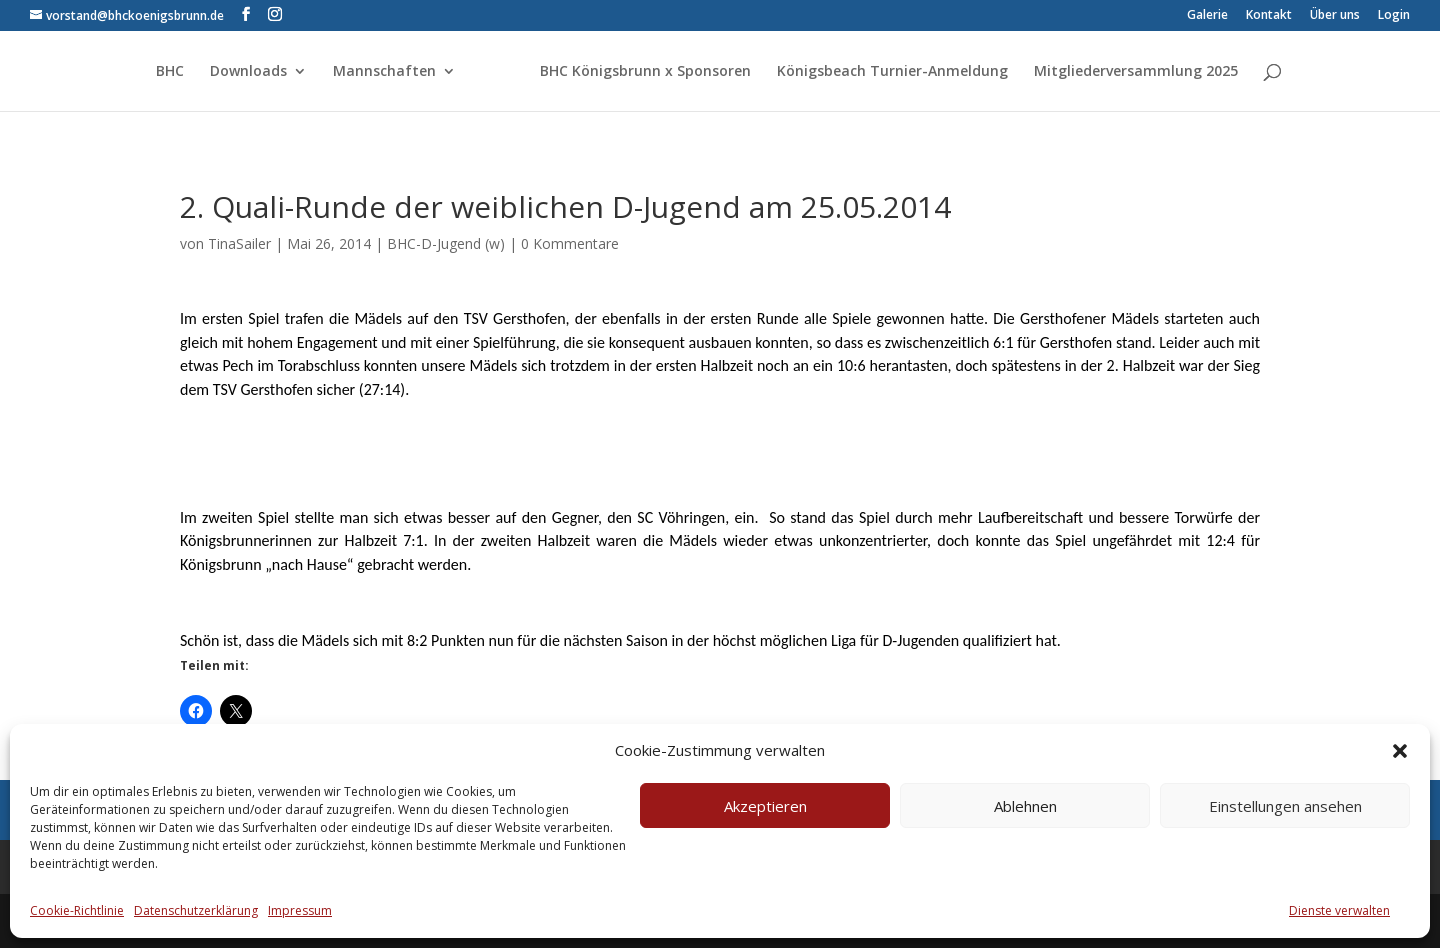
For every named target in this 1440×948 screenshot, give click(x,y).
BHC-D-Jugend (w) (446, 243)
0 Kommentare (570, 243)
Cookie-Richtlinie (77, 910)
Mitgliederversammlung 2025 (1136, 72)
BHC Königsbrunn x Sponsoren (645, 72)
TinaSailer (239, 243)
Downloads (248, 72)
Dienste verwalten (1339, 910)
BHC (170, 72)
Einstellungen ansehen (1285, 806)
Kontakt (1269, 16)
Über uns (1335, 16)
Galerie (1207, 16)
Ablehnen (1025, 806)
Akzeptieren (765, 806)
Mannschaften (384, 72)
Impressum (300, 910)
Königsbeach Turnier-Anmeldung (892, 72)
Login (1394, 16)
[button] (1400, 751)
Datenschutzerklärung (196, 910)
